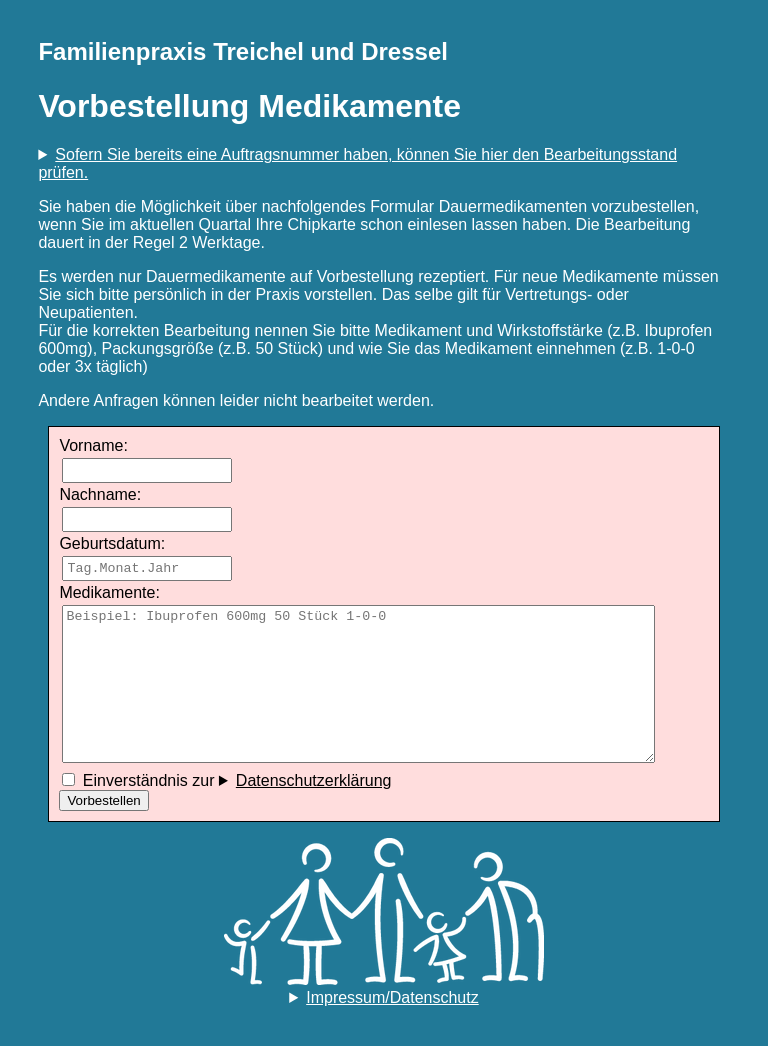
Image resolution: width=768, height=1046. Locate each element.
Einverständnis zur (226, 780)
